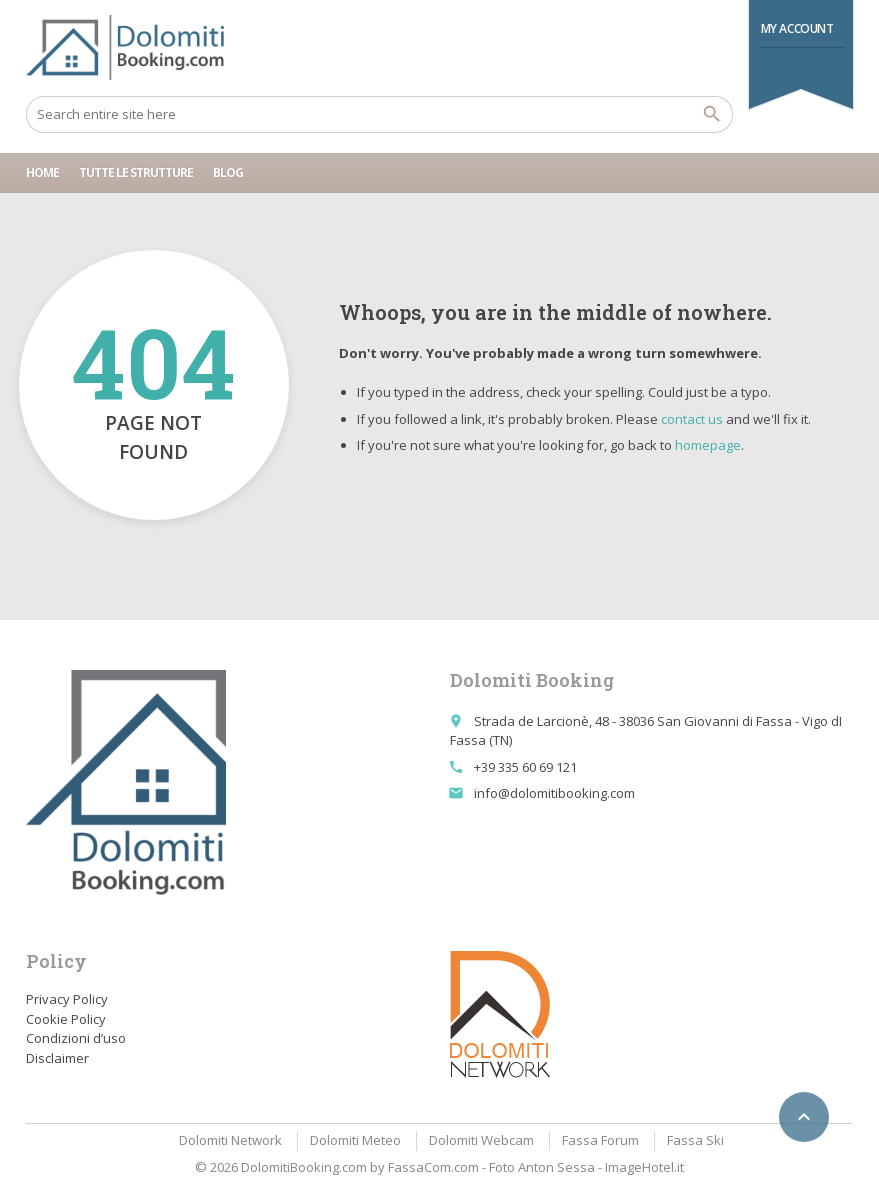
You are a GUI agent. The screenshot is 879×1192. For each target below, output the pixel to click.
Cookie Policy (66, 1019)
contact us (692, 419)
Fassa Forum (600, 1140)
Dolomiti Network (230, 1140)
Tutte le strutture (136, 172)
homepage (708, 445)
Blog (228, 172)
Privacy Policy (67, 999)
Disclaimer (57, 1058)
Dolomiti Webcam (481, 1140)
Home (42, 172)
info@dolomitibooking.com (554, 793)
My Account (797, 28)
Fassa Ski (695, 1140)
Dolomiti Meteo (355, 1140)
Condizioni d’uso (76, 1038)
